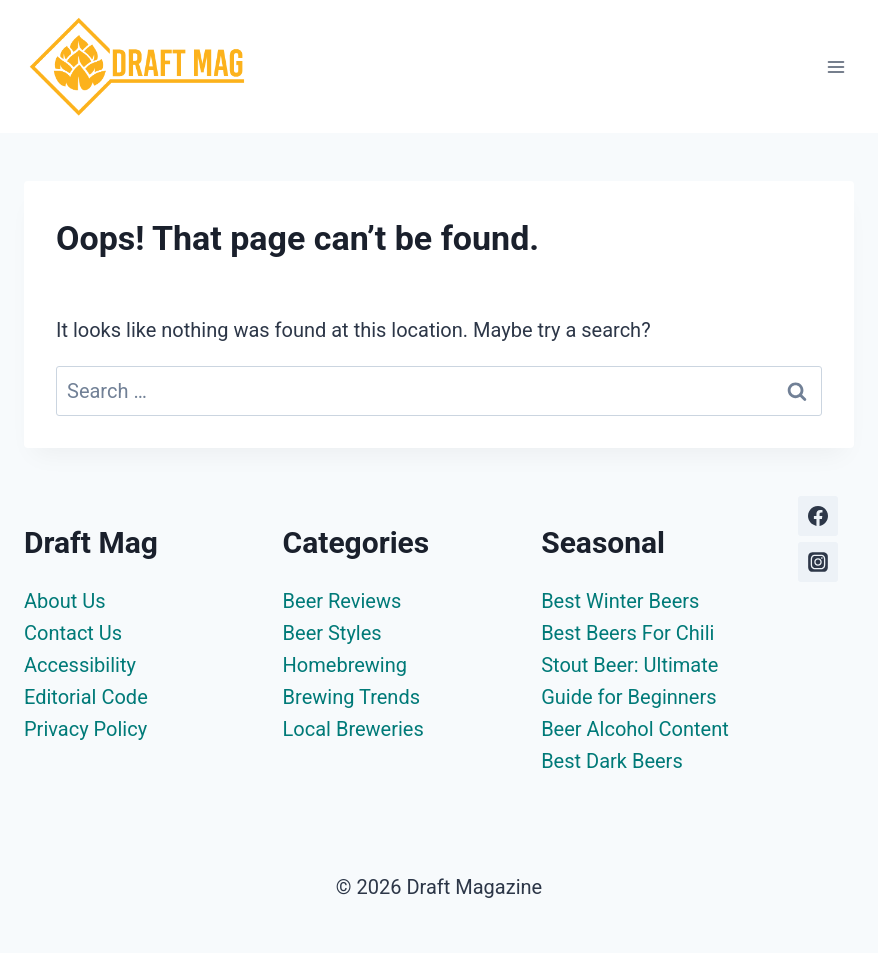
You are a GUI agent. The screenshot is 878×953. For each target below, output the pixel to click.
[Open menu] (835, 66)
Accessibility (80, 665)
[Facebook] (818, 516)
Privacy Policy (85, 729)
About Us (65, 601)
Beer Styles (332, 633)
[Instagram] (818, 562)
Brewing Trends (351, 697)
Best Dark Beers (612, 761)
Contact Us (73, 633)
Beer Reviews (342, 601)
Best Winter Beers (620, 601)
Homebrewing (345, 665)
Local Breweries (353, 729)
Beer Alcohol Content (635, 729)
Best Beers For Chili (627, 633)
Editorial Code (86, 697)
